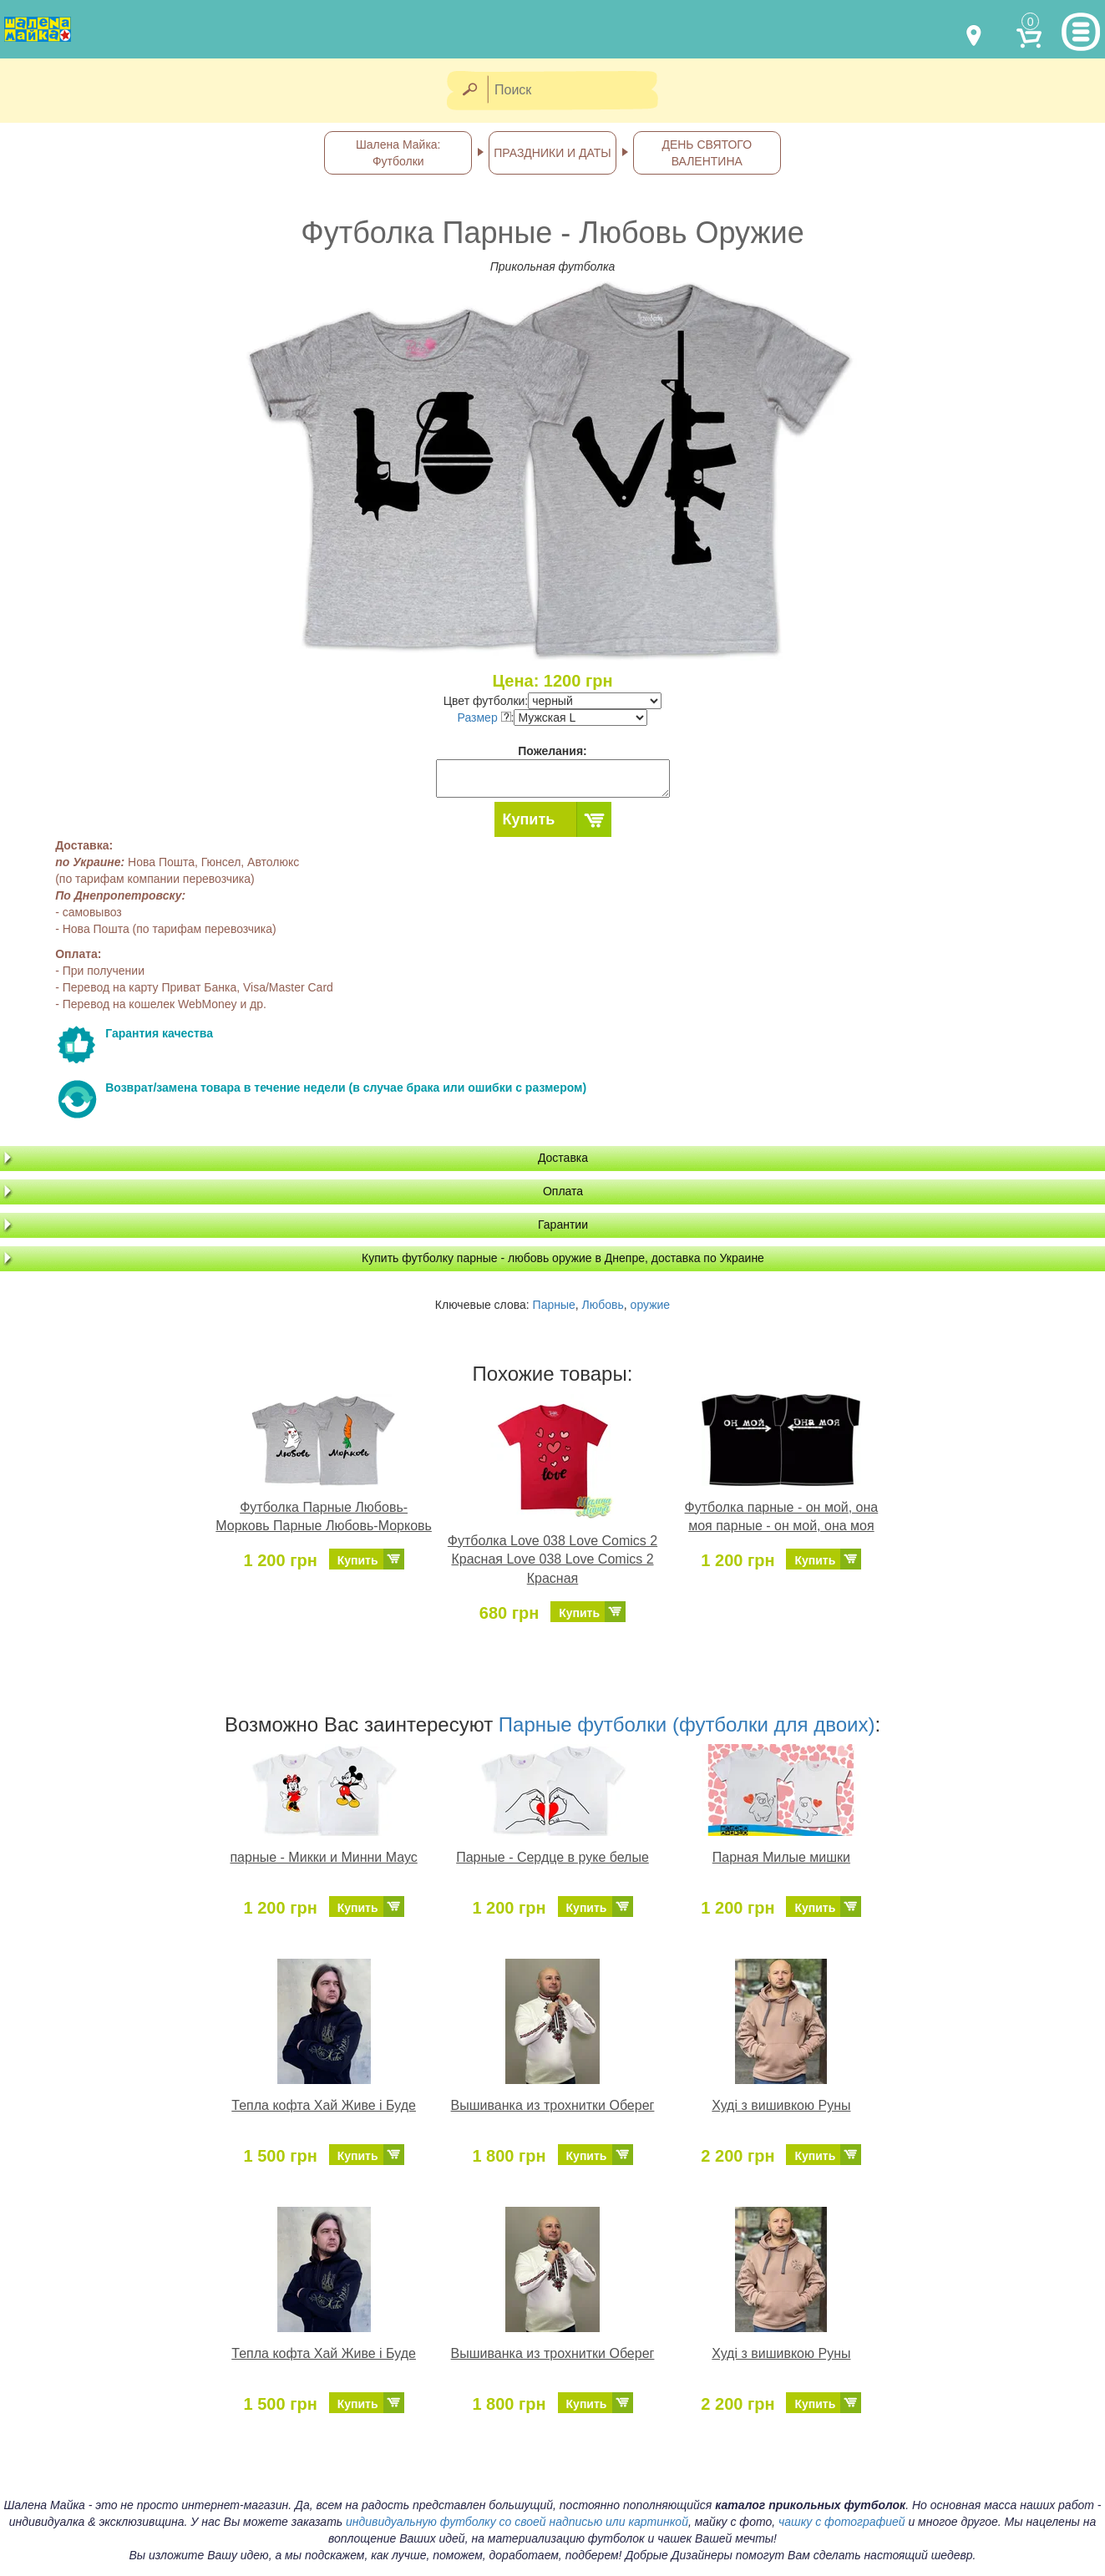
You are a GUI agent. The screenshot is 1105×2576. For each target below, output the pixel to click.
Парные (554, 1304)
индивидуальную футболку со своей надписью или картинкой (517, 2521)
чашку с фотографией (841, 2521)
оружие (651, 1304)
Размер (484, 717)
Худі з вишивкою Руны (781, 2105)
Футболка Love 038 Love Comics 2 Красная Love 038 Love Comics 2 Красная (552, 1560)
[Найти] (469, 90)
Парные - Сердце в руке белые (552, 1857)
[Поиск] (578, 90)
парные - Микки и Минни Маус (323, 1857)
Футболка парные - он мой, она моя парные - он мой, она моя (782, 1517)
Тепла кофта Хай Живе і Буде (323, 2105)
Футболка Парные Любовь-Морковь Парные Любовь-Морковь (323, 1517)
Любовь (603, 1304)
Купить (529, 819)
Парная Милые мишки (781, 1857)
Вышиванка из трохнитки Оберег (553, 2105)
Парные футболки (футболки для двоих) (687, 1724)
